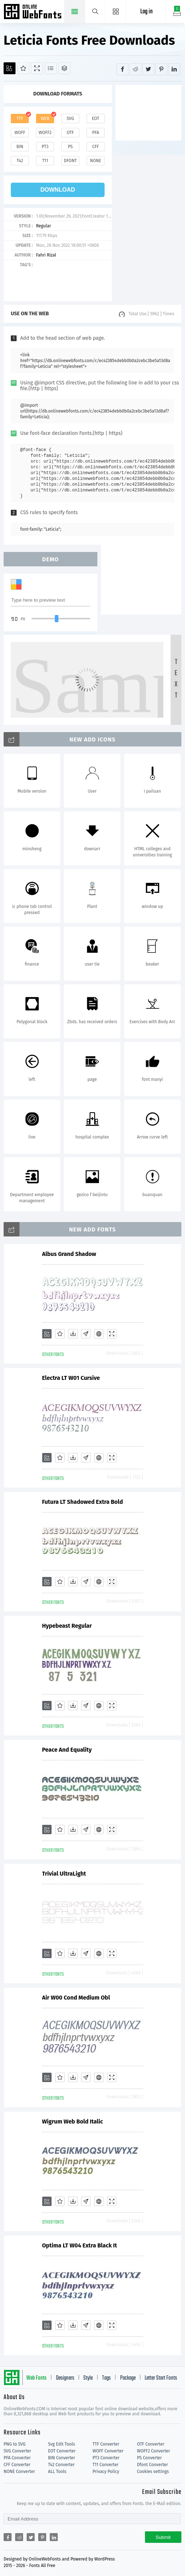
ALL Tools (57, 2471)
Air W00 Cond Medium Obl (76, 1997)
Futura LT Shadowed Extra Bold (82, 1501)
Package (128, 2378)
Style (88, 2378)
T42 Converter (61, 2464)
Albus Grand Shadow (69, 1254)
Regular (43, 225)
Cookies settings (153, 2471)
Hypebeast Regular (67, 1625)
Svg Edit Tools (61, 2444)
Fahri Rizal (46, 255)
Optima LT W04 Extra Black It (79, 2245)
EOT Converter (61, 2451)
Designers (65, 2378)
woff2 (45, 132)
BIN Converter (61, 2457)
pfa (95, 132)
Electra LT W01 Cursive (71, 1377)
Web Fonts (36, 2378)
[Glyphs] (51, 68)
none (95, 160)
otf (70, 132)
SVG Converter (17, 2451)
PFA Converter (17, 2457)
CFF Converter (17, 2464)
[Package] (64, 68)
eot (95, 118)
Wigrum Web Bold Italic (72, 2121)
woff (19, 132)
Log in (146, 11)
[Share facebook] (122, 69)
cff (95, 146)
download (57, 190)
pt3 (45, 146)
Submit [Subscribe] (163, 2537)
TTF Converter (106, 2444)
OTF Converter (150, 2444)
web (45, 118)
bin (19, 146)
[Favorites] (23, 68)
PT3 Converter (106, 2457)
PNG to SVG (15, 2444)
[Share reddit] (135, 69)
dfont (70, 160)
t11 (45, 160)
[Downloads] (73, 1333)
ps (70, 146)
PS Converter (149, 2457)
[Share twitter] (148, 69)
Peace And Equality (67, 1749)
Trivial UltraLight (64, 1873)
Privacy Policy (106, 2471)
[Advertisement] (150, 112)
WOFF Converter (108, 2451)
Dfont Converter (152, 2464)
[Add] (10, 68)
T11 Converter (106, 2464)
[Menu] (116, 11)
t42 (20, 160)
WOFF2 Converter (153, 2451)
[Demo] (37, 68)
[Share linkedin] (174, 69)
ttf (20, 118)
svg (70, 118)
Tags (106, 2378)
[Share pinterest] (161, 69)
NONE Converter (19, 2471)
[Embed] (98, 1333)
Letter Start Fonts (161, 2378)
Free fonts (33, 12)
